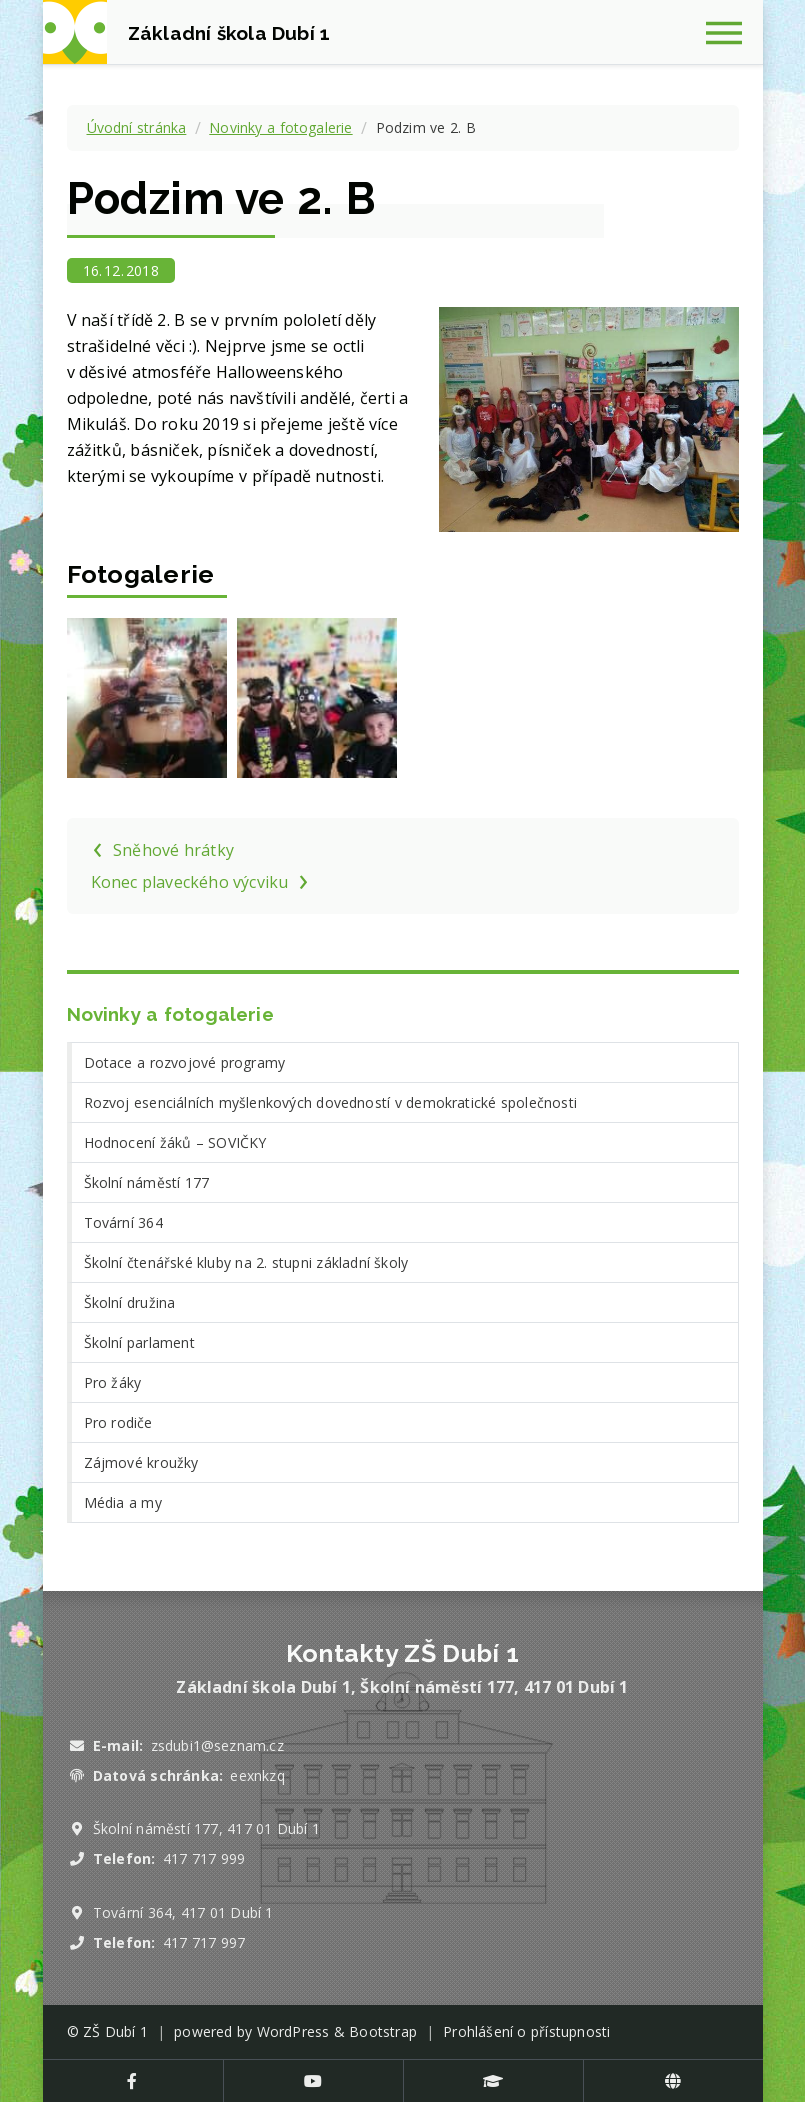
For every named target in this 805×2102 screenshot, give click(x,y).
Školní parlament (139, 1342)
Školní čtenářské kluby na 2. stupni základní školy (246, 1262)
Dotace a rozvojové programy (185, 1062)
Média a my (123, 1502)
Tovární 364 (123, 1222)
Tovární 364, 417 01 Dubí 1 (183, 1912)
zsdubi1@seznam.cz (217, 1745)
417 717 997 (204, 1942)
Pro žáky (113, 1382)
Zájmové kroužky (141, 1462)
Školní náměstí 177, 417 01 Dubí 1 (206, 1828)
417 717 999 (204, 1858)
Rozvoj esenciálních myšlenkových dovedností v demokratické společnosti (330, 1102)
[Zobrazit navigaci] (731, 32)
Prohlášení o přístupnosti (526, 2031)
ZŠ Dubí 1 (115, 2031)
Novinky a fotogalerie (280, 127)
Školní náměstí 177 (147, 1182)
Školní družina (130, 1302)
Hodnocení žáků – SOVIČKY (175, 1142)
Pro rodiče (118, 1422)
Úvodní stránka (137, 127)
